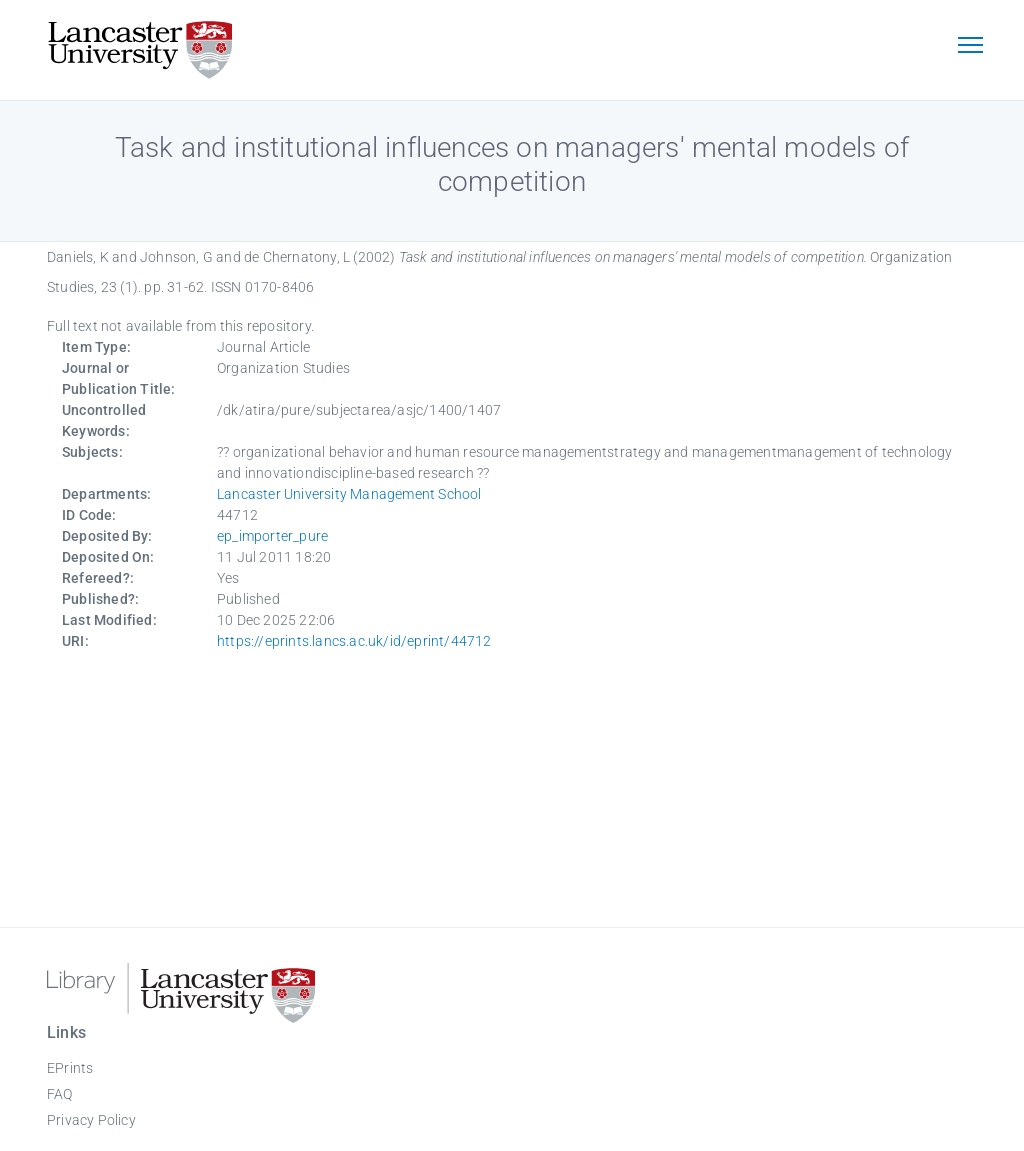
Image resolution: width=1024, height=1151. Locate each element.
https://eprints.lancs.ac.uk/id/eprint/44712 (354, 641)
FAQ (60, 1094)
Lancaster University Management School (349, 494)
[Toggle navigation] (970, 47)
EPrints (70, 1068)
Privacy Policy (91, 1120)
